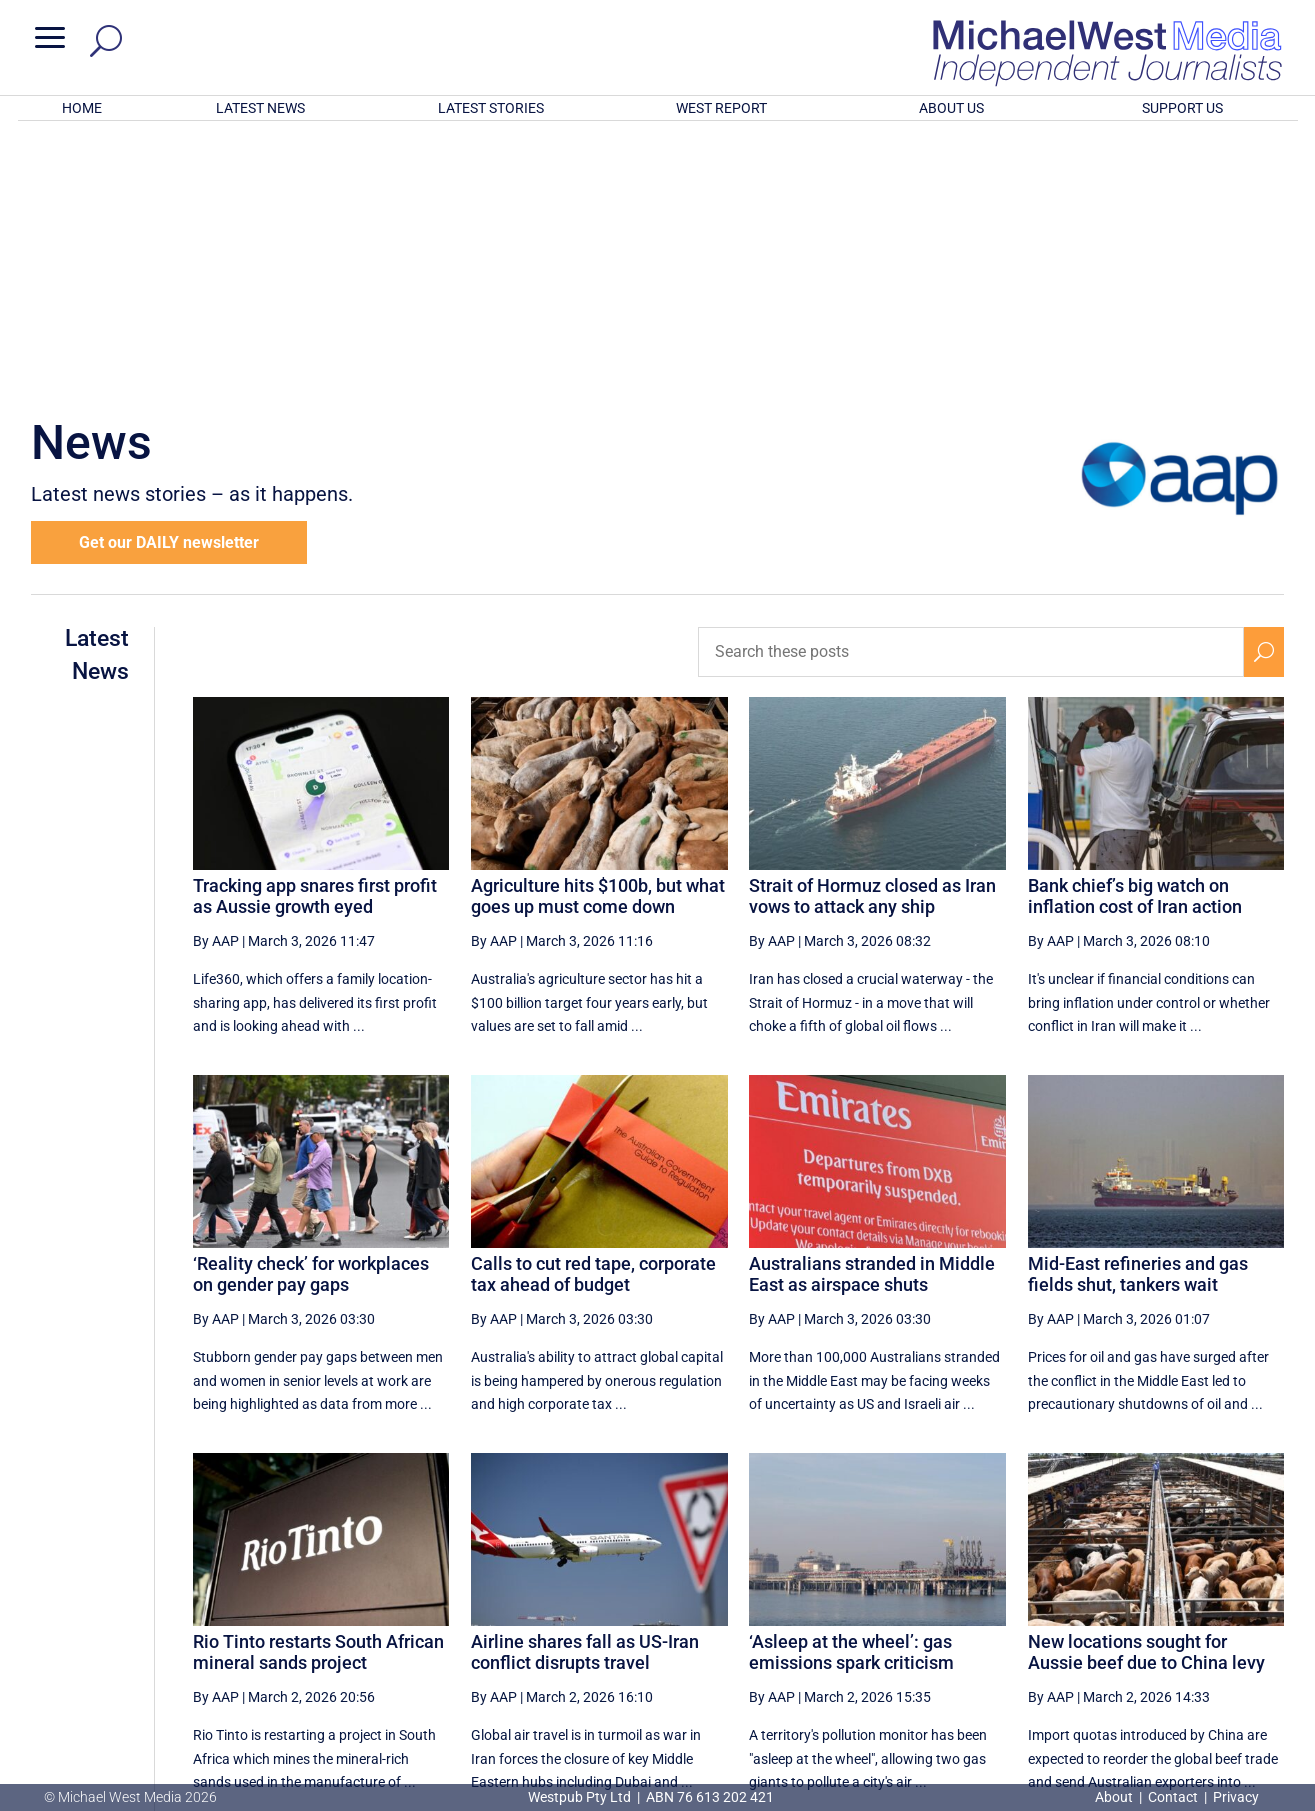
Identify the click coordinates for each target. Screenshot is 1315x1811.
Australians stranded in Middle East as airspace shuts (872, 1012)
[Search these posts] (971, 390)
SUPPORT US (1182, 108)
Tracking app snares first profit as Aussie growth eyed (315, 634)
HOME (82, 108)
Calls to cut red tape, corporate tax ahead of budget (593, 1012)
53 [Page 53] (1070, 1609)
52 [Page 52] (1020, 1609)
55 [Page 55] (1171, 1609)
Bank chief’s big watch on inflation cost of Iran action (1135, 634)
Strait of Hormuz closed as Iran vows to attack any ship (872, 634)
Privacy (1236, 1797)
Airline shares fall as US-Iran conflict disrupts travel (585, 1390)
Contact (1173, 1797)
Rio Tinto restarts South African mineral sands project (318, 1390)
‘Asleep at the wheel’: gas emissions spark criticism (851, 1390)
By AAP (216, 679)
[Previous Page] (821, 1608)
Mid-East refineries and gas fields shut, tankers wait (1138, 1012)
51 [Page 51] (969, 1609)
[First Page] (778, 1608)
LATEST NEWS (260, 108)
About (1115, 1797)
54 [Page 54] (1121, 1609)
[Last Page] (1262, 1608)
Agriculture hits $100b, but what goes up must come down (598, 634)
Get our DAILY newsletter (169, 280)
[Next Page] (1217, 1608)
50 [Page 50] (918, 1609)
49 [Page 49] (868, 1609)
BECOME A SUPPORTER (1212, 1681)
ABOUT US (951, 108)
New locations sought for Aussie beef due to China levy (1146, 1390)
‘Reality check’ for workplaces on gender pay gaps (311, 1012)
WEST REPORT (721, 108)
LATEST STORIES (491, 108)
